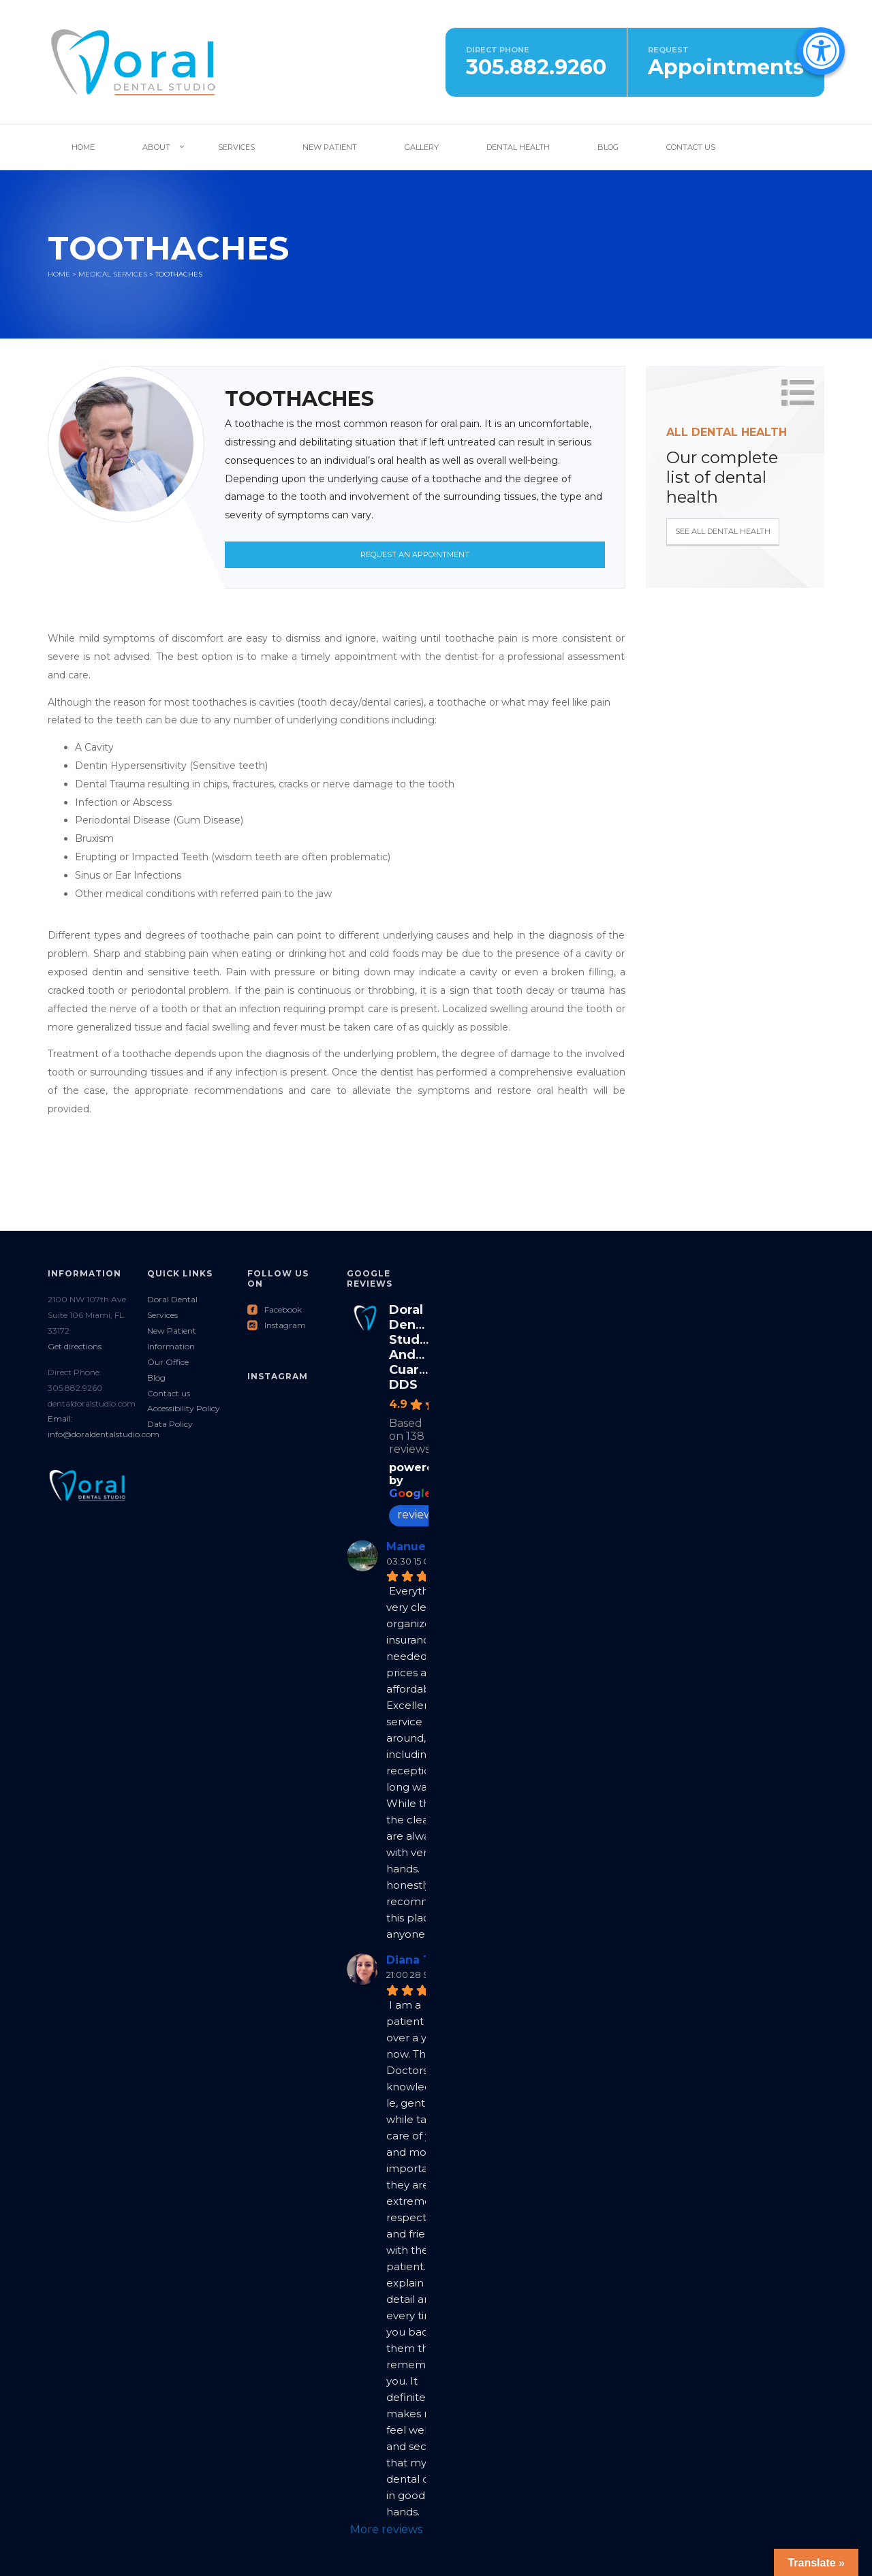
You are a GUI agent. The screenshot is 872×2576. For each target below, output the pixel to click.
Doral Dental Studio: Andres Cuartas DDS (414, 1347)
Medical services (112, 274)
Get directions (75, 1346)
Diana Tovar (421, 1959)
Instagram (276, 1325)
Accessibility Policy (183, 1408)
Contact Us (690, 147)
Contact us (168, 1393)
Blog (608, 147)
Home (83, 147)
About (156, 147)
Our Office (168, 1362)
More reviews (386, 2529)
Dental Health (518, 147)
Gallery (422, 147)
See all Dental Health (722, 531)
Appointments (726, 67)
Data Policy (170, 1424)
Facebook (274, 1309)
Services (236, 147)
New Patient (329, 147)
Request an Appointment (414, 554)
